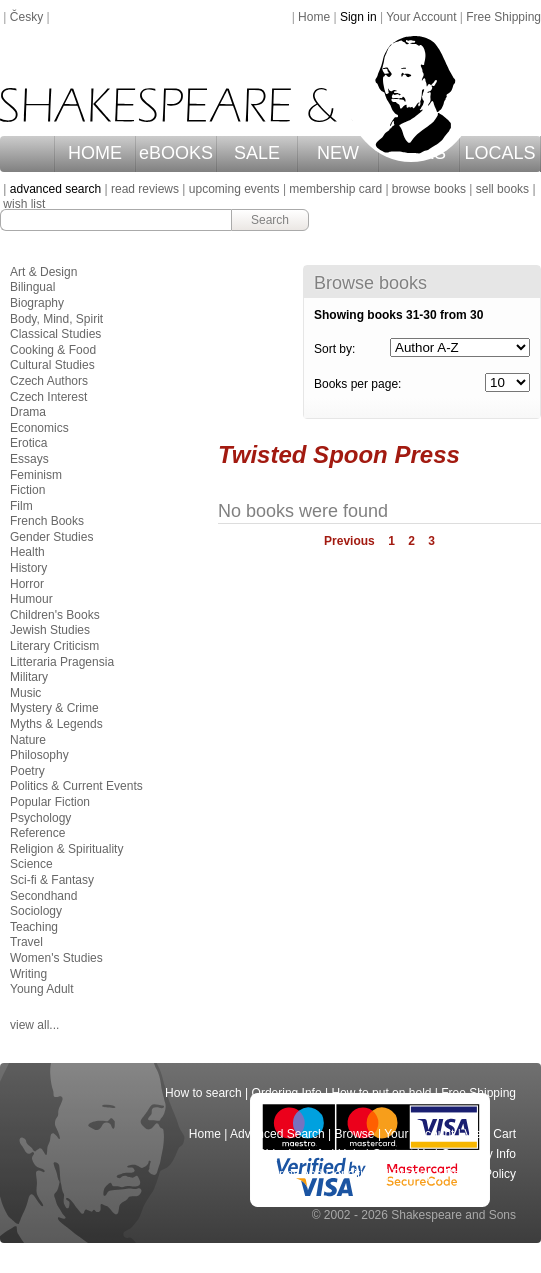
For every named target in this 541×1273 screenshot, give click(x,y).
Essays (29, 459)
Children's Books (55, 615)
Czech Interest (48, 397)
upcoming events (234, 189)
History (28, 568)
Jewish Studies (50, 630)
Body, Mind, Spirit (56, 319)
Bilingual (32, 287)
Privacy (413, 1174)
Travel (26, 942)
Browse (355, 1134)
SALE (257, 153)
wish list (24, 204)
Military (29, 677)
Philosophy (39, 755)
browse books (429, 189)
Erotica (28, 443)
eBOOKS (176, 153)
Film (21, 506)
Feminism (36, 475)
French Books (47, 521)
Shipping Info (293, 1154)
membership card (335, 189)
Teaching (34, 927)
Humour (31, 599)
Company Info (478, 1154)
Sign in (358, 17)
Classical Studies (55, 334)
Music (25, 693)
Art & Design (43, 272)
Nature (28, 740)
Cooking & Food (53, 350)
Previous (349, 541)
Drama (28, 412)
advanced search (55, 189)
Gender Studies (51, 537)
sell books (502, 189)
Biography (37, 303)
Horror (27, 584)
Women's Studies (56, 958)
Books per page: (357, 384)
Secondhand (43, 896)
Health (27, 552)
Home (314, 17)
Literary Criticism (54, 646)
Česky (26, 17)
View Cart (490, 1134)
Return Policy (480, 1174)
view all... (34, 1025)
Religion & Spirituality (66, 849)
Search (270, 220)
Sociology (36, 911)
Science (31, 864)
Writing (28, 974)
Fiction (27, 490)
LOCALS (500, 153)
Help (350, 1154)
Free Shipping (503, 17)
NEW (338, 153)
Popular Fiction (50, 802)
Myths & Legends (56, 724)
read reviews (145, 189)
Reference (37, 833)
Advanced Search (277, 1134)
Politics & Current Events (76, 786)
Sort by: (334, 349)
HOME (95, 153)
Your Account (421, 17)
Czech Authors (49, 381)
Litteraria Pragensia (62, 662)
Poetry (27, 771)
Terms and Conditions (324, 1174)
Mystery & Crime (54, 708)
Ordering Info (287, 1093)
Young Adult (42, 989)
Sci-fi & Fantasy (52, 880)
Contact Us (401, 1154)
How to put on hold (381, 1093)
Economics (39, 428)
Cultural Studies (52, 365)
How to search (203, 1093)
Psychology (40, 818)
